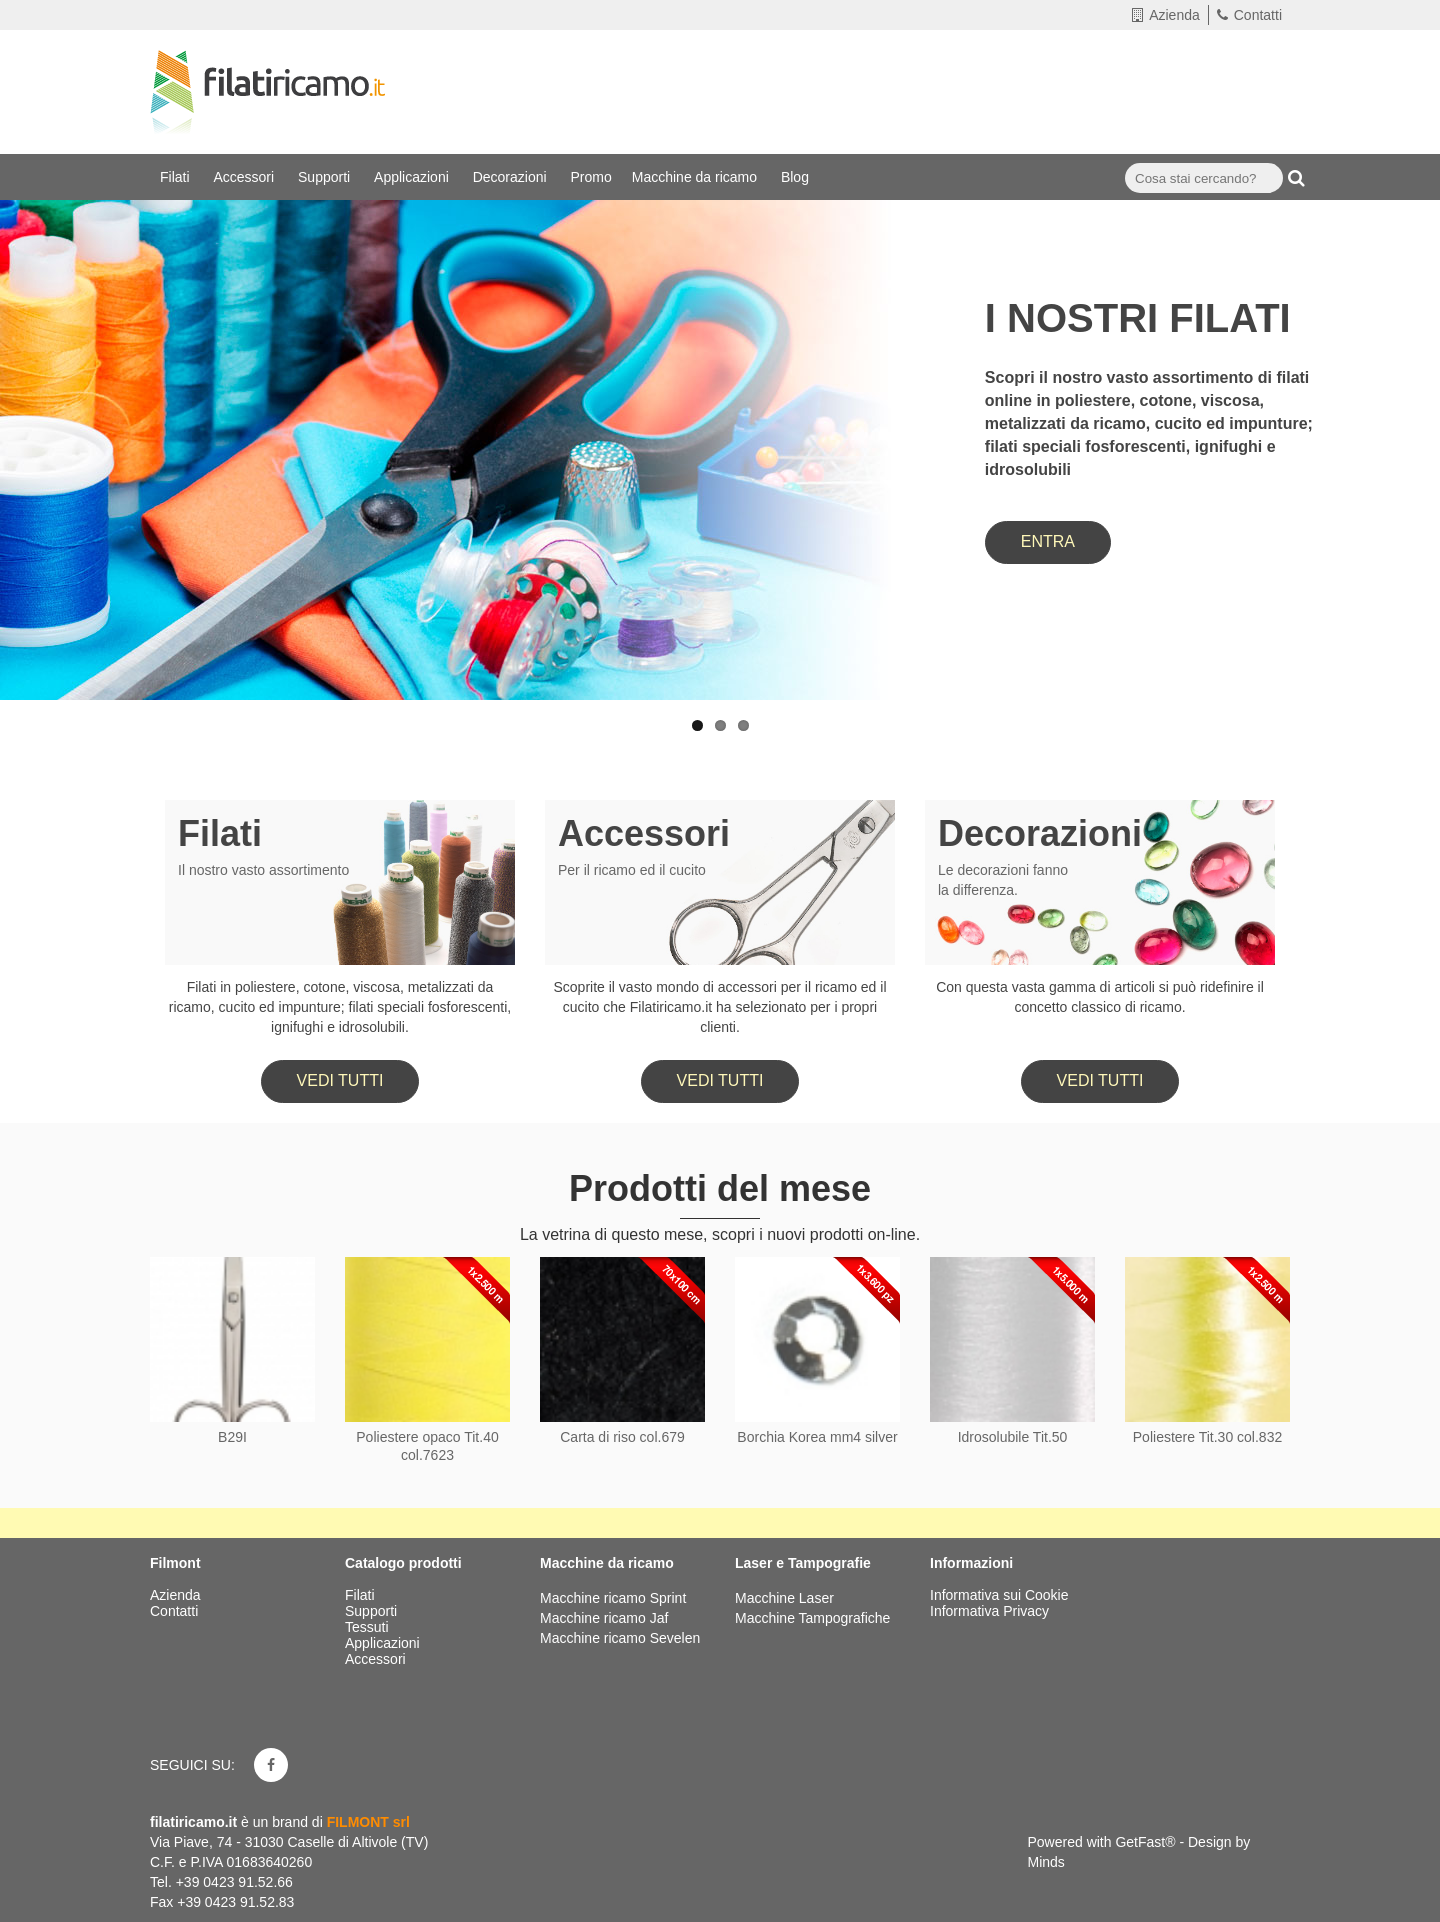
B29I (232, 1437)
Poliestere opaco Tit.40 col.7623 (427, 1446)
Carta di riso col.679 (622, 1437)
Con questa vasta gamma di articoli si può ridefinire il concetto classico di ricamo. (1100, 997)
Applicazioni (413, 177)
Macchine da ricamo (696, 177)
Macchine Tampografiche (812, 1618)
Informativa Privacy (989, 1611)
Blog (797, 177)
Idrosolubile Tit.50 (1013, 1437)
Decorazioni (512, 177)
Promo (591, 177)
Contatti (1249, 15)
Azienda (1166, 15)
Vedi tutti (340, 1080)
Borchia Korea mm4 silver (817, 1437)
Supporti (326, 177)
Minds (1046, 1862)
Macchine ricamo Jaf (604, 1618)
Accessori (245, 177)
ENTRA (1048, 541)
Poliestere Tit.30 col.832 (1207, 1437)
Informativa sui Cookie (999, 1595)
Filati (176, 177)
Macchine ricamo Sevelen (620, 1638)
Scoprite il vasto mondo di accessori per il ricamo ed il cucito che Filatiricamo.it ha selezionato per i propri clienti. (719, 1007)
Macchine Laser (784, 1598)
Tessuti (368, 1627)
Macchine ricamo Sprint (613, 1598)
